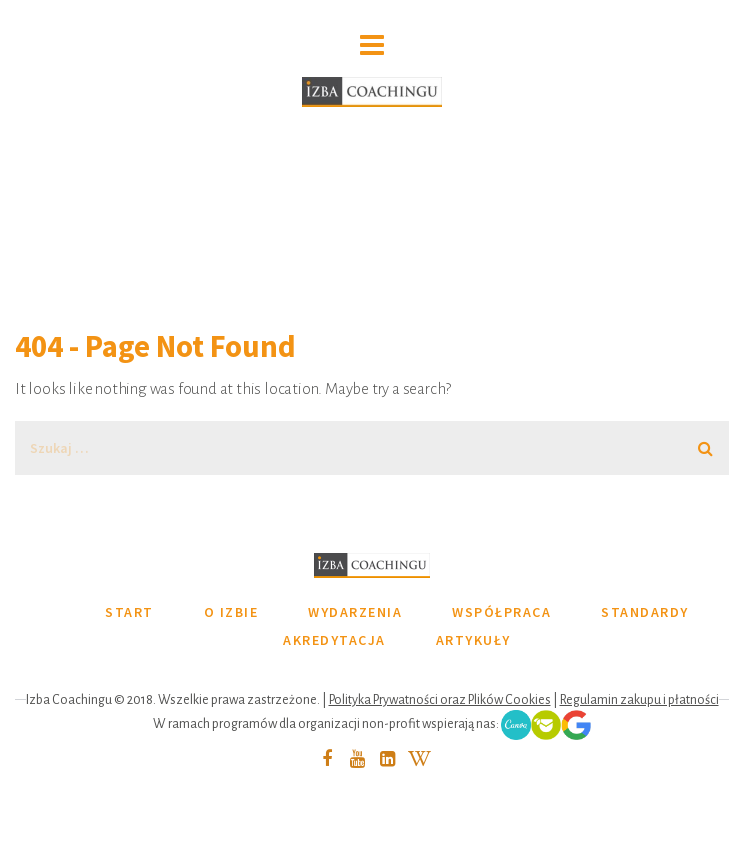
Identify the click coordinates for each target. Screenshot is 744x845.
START (129, 612)
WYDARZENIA (355, 612)
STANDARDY (645, 612)
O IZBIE (231, 612)
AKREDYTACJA (334, 640)
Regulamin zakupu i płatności (639, 700)
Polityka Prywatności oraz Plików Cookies (440, 700)
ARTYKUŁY (473, 640)
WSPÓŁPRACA (501, 612)
